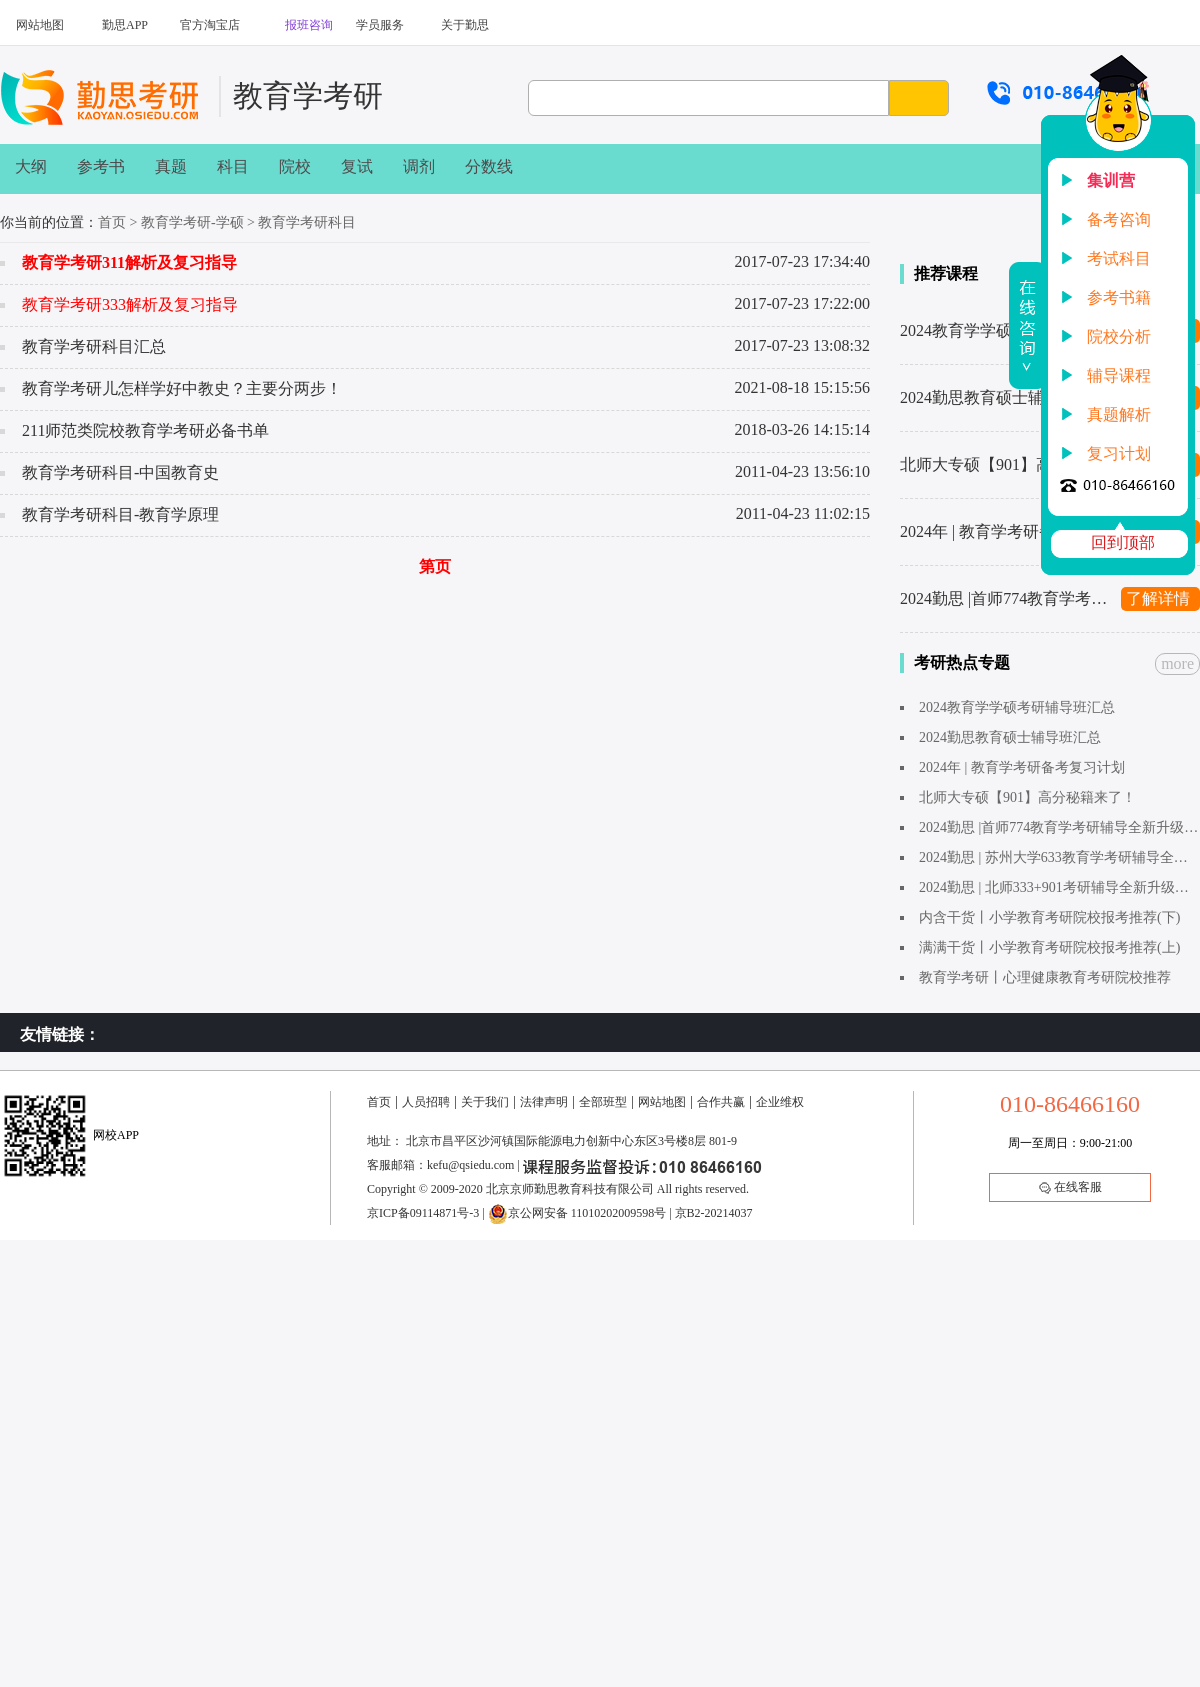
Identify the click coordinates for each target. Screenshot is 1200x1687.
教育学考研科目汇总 (94, 346)
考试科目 (1119, 258)
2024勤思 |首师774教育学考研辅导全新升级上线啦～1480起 (1005, 598)
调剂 (419, 166)
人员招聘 (426, 1102)
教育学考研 (308, 95)
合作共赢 (721, 1102)
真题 (171, 166)
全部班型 (603, 1102)
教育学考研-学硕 (192, 222)
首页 (112, 222)
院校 (295, 166)
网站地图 (40, 25)
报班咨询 (309, 25)
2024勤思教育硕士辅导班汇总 (1004, 397)
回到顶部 (1123, 542)
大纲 (31, 166)
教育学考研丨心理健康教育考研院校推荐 (1045, 977)
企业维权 (780, 1102)
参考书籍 (1119, 297)
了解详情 (1158, 598)
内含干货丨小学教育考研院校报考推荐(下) (1049, 917)
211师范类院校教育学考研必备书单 (145, 430)
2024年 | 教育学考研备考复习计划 (1005, 531)
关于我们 (485, 1102)
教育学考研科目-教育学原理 (120, 514)
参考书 (101, 166)
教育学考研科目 (307, 222)
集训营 (1111, 180)
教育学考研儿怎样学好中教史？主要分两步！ (182, 388)
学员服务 (380, 25)
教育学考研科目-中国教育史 (120, 472)
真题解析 (1119, 414)
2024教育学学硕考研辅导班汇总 (1005, 330)
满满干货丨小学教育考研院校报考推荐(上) (1049, 947)
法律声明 (544, 1102)
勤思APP (125, 25)
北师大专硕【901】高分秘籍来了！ (1005, 464)
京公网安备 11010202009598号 (577, 1213)
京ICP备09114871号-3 (423, 1213)
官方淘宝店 (210, 25)
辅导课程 (1119, 375)
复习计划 (1119, 453)
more (1177, 663)
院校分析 (1119, 336)
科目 (233, 166)
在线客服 (1070, 1187)
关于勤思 (465, 25)
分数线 (489, 166)
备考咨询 (1119, 219)
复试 (357, 166)
